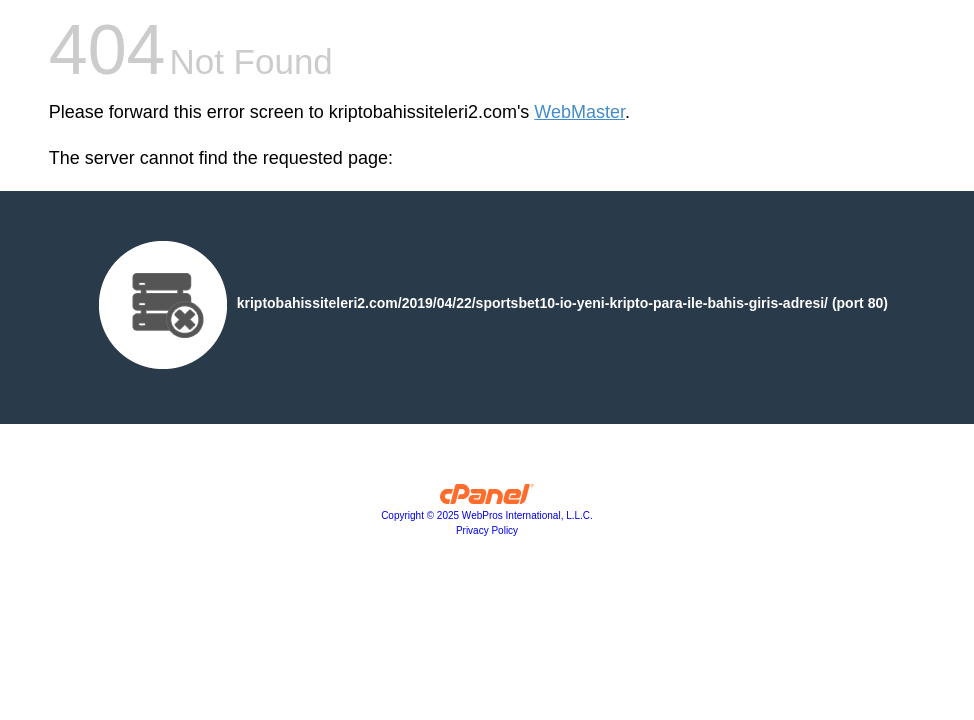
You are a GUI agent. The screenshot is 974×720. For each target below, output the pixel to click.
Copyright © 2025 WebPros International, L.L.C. (487, 515)
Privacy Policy (487, 530)
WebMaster (579, 112)
